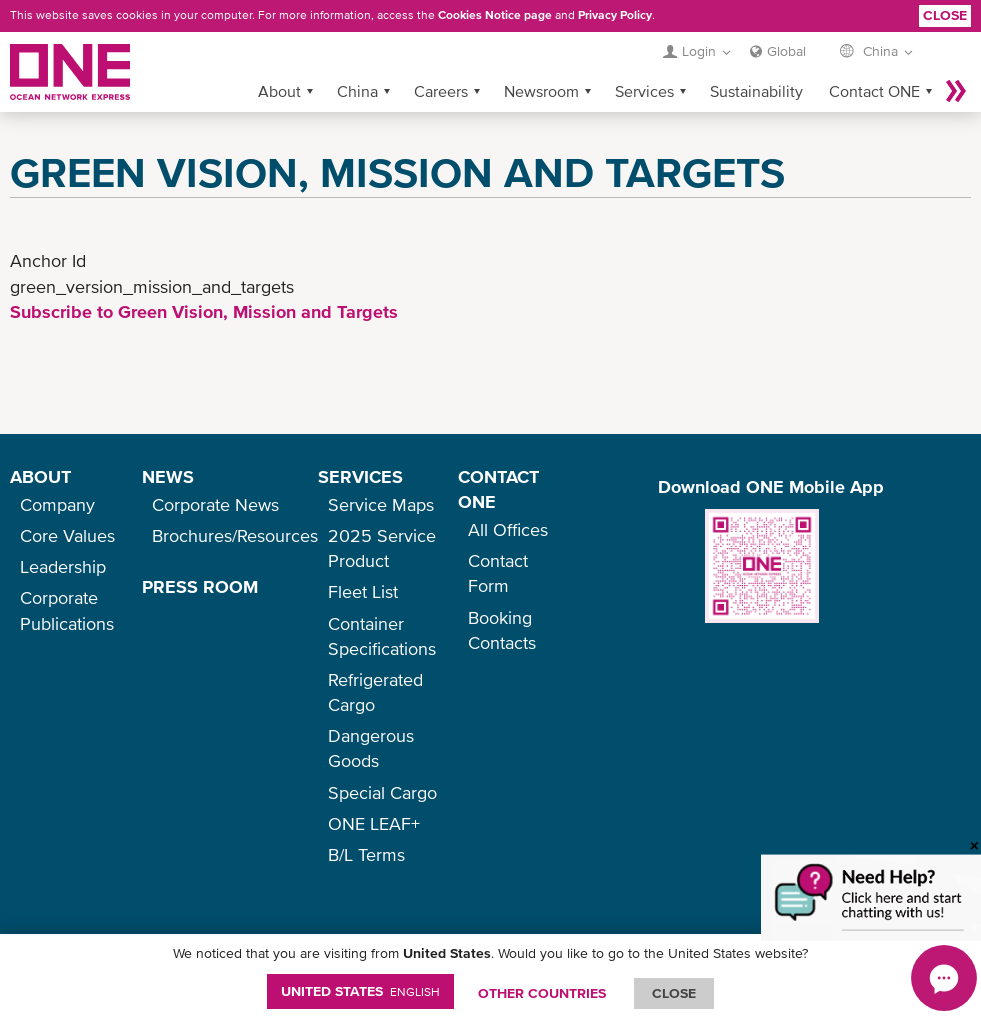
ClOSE (674, 993)
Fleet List (363, 591)
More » (956, 91)
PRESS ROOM (200, 586)
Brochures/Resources (235, 535)
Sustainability (756, 91)
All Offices (508, 529)
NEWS (168, 476)
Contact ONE (874, 91)
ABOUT (40, 476)
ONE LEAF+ (374, 823)
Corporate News (215, 504)
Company (57, 504)
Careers (441, 91)
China (357, 91)
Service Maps (381, 504)
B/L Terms (366, 854)
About (279, 91)
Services (644, 91)
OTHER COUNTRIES (542, 993)
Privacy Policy (615, 15)
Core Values (67, 535)
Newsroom (541, 91)
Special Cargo (382, 792)
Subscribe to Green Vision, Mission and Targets (204, 311)
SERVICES (360, 476)
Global (786, 51)
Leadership (63, 566)
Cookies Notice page (495, 15)
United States (360, 991)
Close (945, 15)
